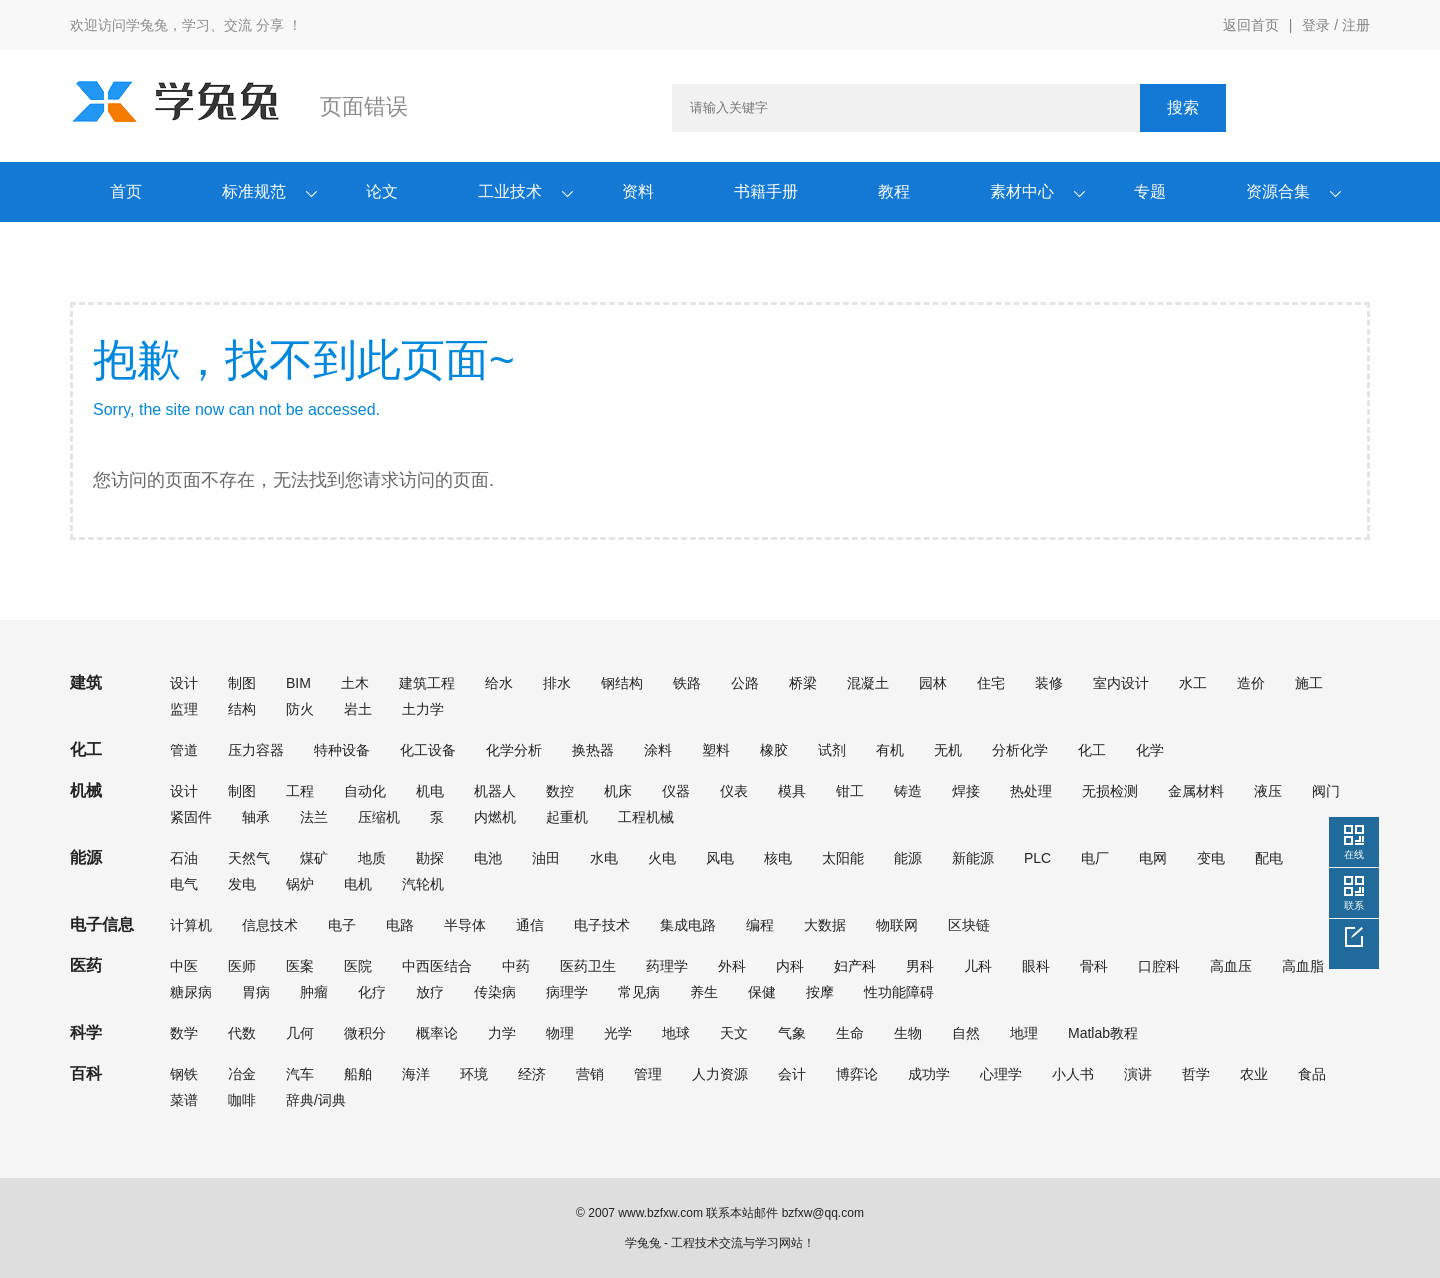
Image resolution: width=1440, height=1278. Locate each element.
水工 (1193, 683)
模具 (792, 791)
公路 (745, 683)
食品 (1312, 1074)
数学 (184, 1033)
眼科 (1036, 966)
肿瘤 (314, 992)
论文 (382, 191)
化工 (1092, 750)
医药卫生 (588, 966)
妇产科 (855, 966)
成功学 (929, 1074)
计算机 (191, 925)
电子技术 (602, 925)
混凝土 (868, 683)
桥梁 (803, 683)
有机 (890, 750)
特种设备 (342, 750)
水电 (604, 858)
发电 (242, 884)
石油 (184, 858)
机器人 (495, 791)
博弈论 (857, 1074)
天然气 (249, 858)
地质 (372, 858)
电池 (488, 858)
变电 (1211, 858)
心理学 (1001, 1074)
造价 (1251, 683)
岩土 (358, 709)
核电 (778, 858)
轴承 (256, 817)
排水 (557, 683)
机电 (430, 791)
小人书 (1073, 1074)
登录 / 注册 (1336, 25)
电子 (342, 925)
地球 (676, 1033)
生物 (908, 1033)
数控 (560, 791)
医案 (300, 966)
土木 (355, 683)
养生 (704, 992)
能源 (908, 858)
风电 (720, 858)
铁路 (687, 683)
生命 (850, 1033)
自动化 (365, 791)
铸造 (908, 791)
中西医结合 (437, 966)
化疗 (372, 992)
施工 (1309, 683)
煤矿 (314, 858)
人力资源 (720, 1074)
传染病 (495, 992)
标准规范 (254, 191)
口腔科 (1159, 966)
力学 (502, 1033)
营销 (590, 1074)
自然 (966, 1033)
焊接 (966, 791)
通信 (530, 925)
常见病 (639, 992)
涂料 (658, 750)
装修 (1049, 683)
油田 (546, 858)
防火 (300, 709)
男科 (920, 966)
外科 (732, 966)
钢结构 (622, 683)
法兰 (314, 817)
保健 (762, 992)
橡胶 (774, 750)
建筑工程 (427, 683)
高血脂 (1303, 966)
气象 (792, 1033)
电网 (1153, 858)
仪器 (676, 791)
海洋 (416, 1074)
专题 (1150, 191)
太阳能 (843, 858)
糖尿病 (191, 992)
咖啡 (242, 1100)
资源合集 (1278, 191)
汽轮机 (423, 884)
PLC (1037, 858)
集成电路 (688, 925)
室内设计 (1121, 683)
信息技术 (270, 925)
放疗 (430, 992)
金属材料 (1196, 791)
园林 (933, 683)
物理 (560, 1033)
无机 (948, 750)
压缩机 (379, 817)
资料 (638, 191)
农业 (1254, 1074)
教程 (894, 191)
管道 (184, 750)
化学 (1150, 750)
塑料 (716, 750)
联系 (1354, 905)
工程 (300, 791)
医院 (358, 966)
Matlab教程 (1103, 1033)
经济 (532, 1074)
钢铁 (184, 1074)
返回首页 (1251, 25)
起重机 (567, 817)
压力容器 (256, 750)
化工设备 (428, 750)
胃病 (256, 992)
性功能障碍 (899, 992)
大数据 (825, 925)
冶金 (242, 1074)
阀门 (1326, 791)
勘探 (430, 858)
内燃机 (495, 817)
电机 (358, 884)
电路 (400, 925)
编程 (760, 925)
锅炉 (300, 884)
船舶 (358, 1074)
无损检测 (1110, 791)
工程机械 (646, 817)
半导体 (465, 925)
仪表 (734, 791)
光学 (618, 1033)
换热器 (593, 750)
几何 (300, 1033)
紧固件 (191, 817)
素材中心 (1022, 191)
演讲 (1138, 1074)
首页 (126, 191)
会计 (792, 1074)
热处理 (1031, 791)
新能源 (973, 858)
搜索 (1183, 107)
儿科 (978, 966)
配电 (1269, 858)
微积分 (365, 1033)
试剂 (832, 750)
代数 (242, 1033)
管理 (648, 1074)
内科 (790, 966)
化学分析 (514, 750)
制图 (242, 683)
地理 (1024, 1033)
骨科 (1094, 966)
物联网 (897, 925)
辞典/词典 (316, 1100)
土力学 (423, 709)
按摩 (820, 992)
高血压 (1231, 966)
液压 (1268, 791)
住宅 (991, 683)
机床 (618, 791)
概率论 (437, 1033)
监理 (184, 709)
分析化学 (1020, 750)
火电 (662, 858)
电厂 (1095, 858)
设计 (184, 683)
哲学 (1196, 1074)
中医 (184, 966)
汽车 (300, 1074)
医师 (242, 966)
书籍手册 (766, 191)
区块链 (969, 925)
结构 (242, 709)
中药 (516, 966)
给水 (499, 683)
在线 (1354, 854)
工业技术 (510, 191)
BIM (298, 683)
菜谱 (184, 1100)
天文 (734, 1033)
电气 (184, 884)
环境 (474, 1074)
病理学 (567, 992)
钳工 (850, 791)
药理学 (667, 966)
